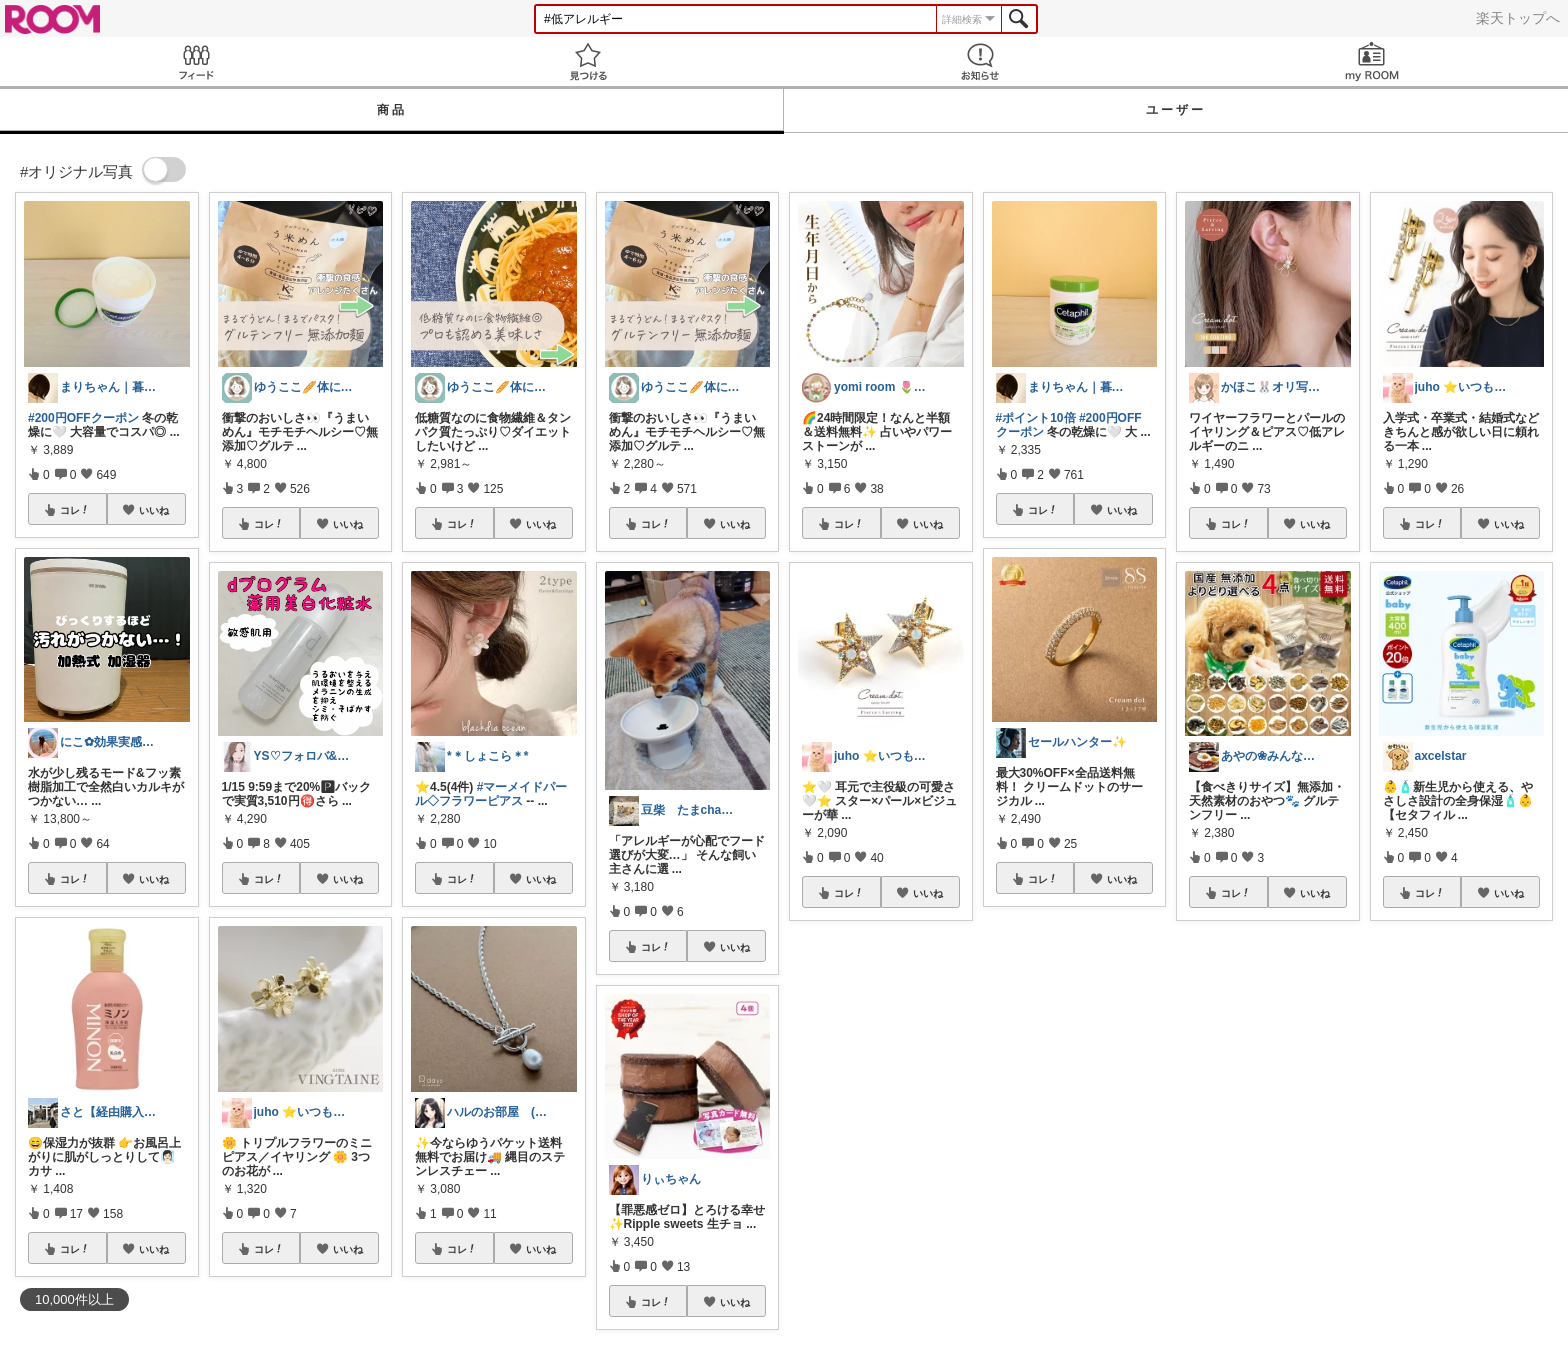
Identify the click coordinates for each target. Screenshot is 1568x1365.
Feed (196, 61)
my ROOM (1372, 61)
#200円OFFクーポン (83, 418)
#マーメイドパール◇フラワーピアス (491, 794)
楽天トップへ (1518, 18)
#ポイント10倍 (1036, 418)
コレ (75, 510)
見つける (588, 61)
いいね (154, 510)
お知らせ (980, 61)
